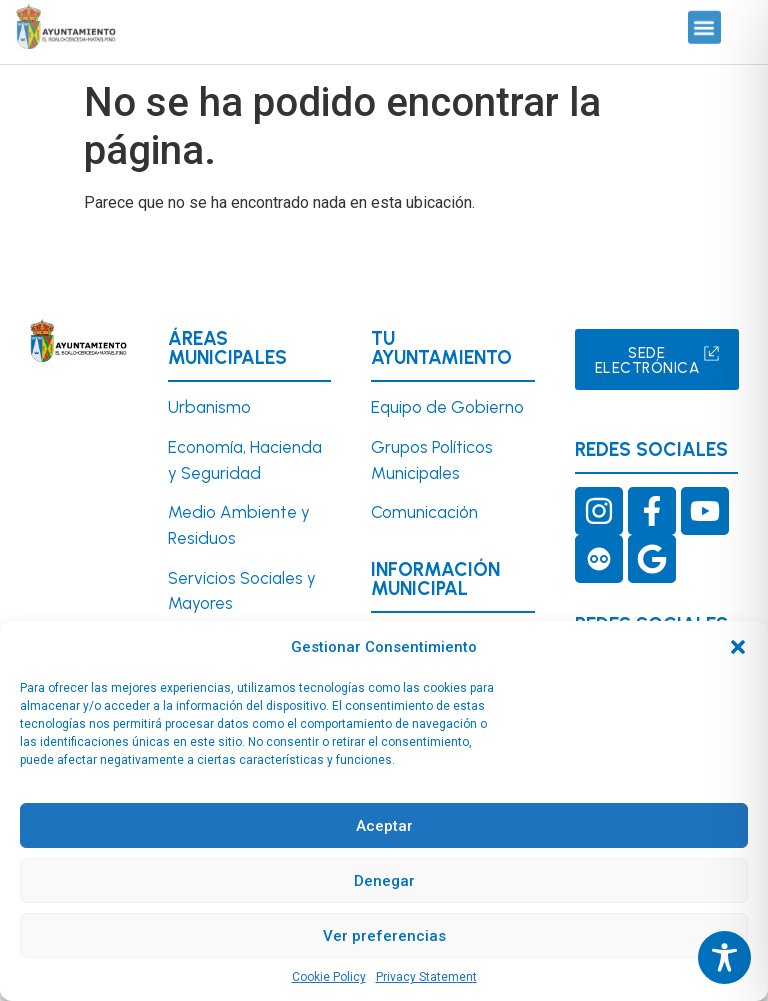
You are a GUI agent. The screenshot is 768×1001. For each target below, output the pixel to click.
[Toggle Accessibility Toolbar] (724, 957)
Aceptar (384, 826)
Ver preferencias (384, 936)
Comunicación (424, 512)
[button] (738, 647)
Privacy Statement (426, 977)
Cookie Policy (329, 977)
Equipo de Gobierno (447, 407)
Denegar (384, 881)
